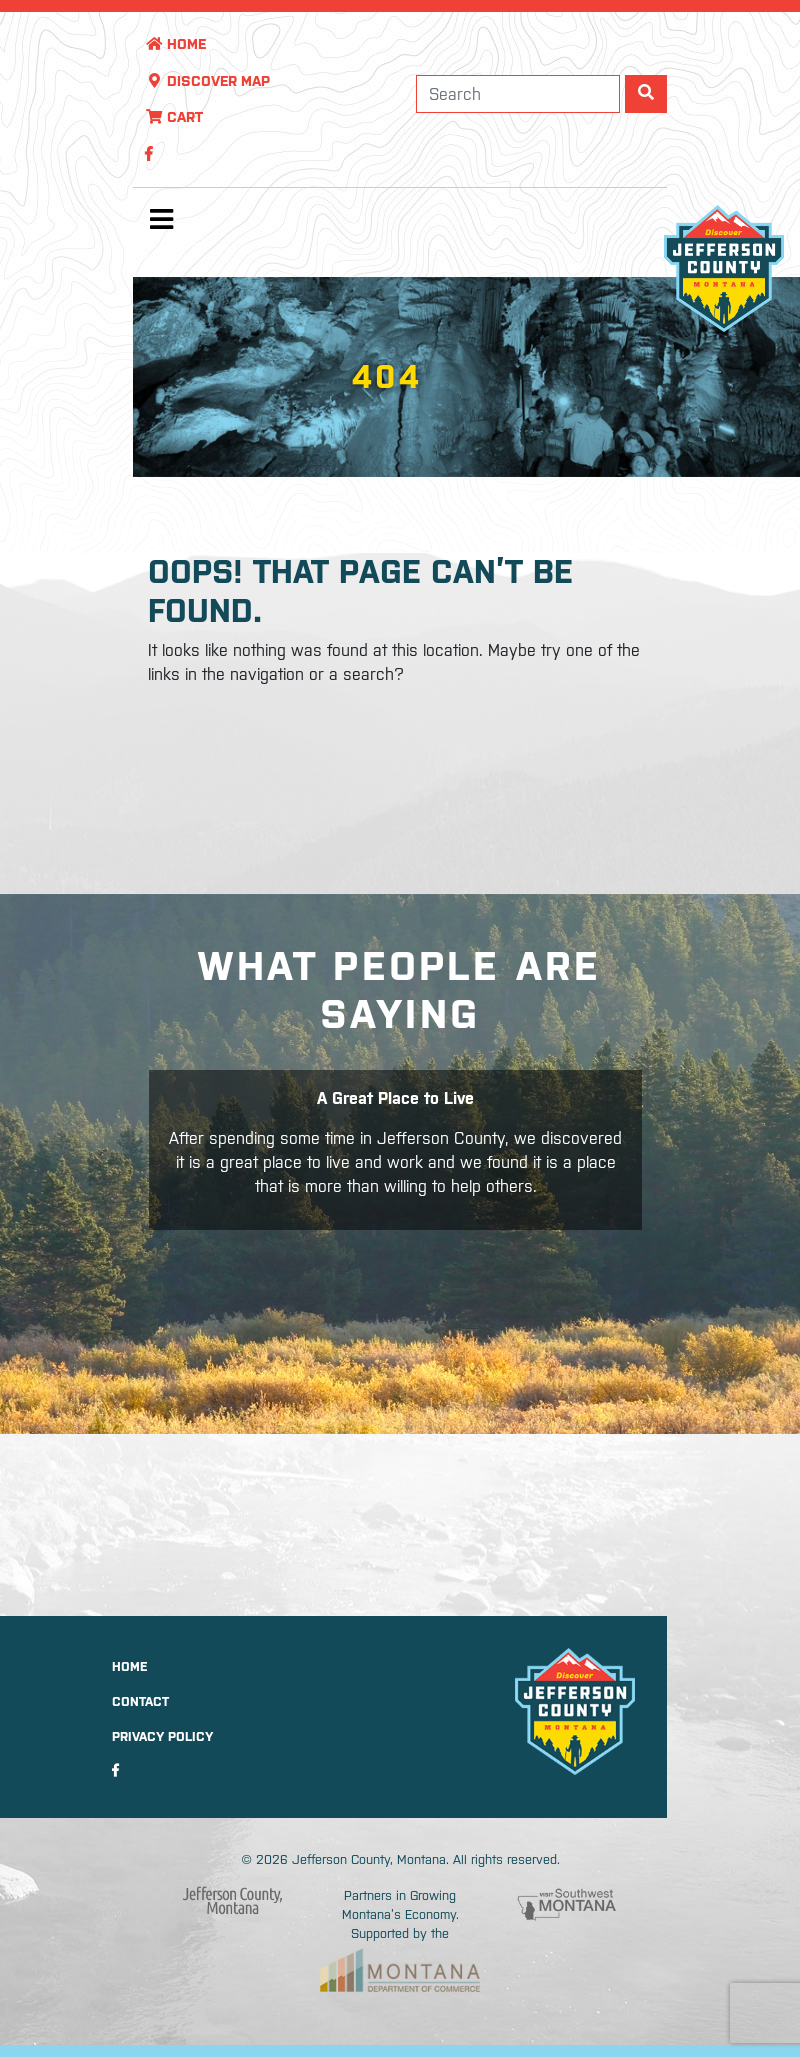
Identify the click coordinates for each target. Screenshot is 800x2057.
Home (175, 44)
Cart (174, 117)
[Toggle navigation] (161, 224)
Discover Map (207, 81)
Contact (140, 1701)
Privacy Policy (162, 1736)
